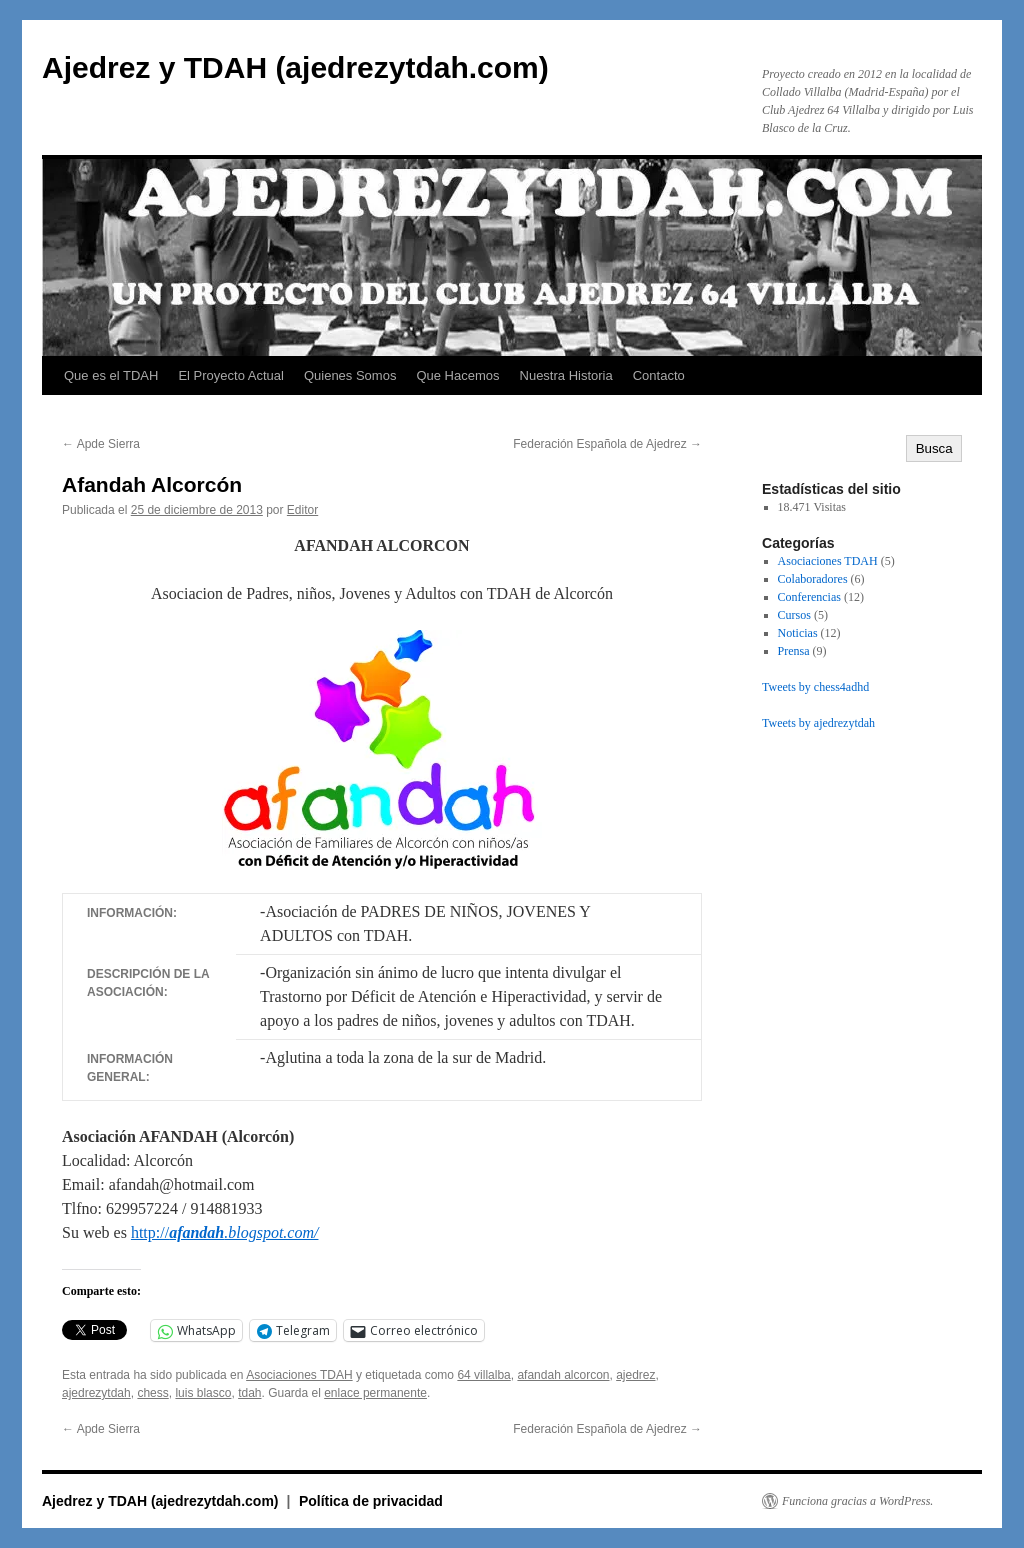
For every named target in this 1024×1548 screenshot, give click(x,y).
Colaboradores (813, 579)
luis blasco (203, 1393)
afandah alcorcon (563, 1375)
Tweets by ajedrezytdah (818, 723)
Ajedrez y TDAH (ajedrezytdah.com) (295, 67)
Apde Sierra (101, 444)
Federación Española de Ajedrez (607, 444)
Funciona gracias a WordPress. (857, 1501)
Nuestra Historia (566, 375)
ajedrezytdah (96, 1393)
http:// (225, 1232)
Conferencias (809, 597)
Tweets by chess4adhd (815, 687)
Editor (302, 510)
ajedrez (635, 1375)
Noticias (798, 633)
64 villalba (483, 1375)
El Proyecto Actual (231, 375)
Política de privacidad (371, 1501)
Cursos (794, 615)
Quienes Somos (350, 375)
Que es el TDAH (111, 375)
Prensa (794, 651)
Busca (934, 448)
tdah (249, 1393)
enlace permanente (375, 1393)
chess (152, 1393)
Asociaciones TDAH (299, 1375)
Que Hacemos (457, 375)
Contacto (659, 375)
